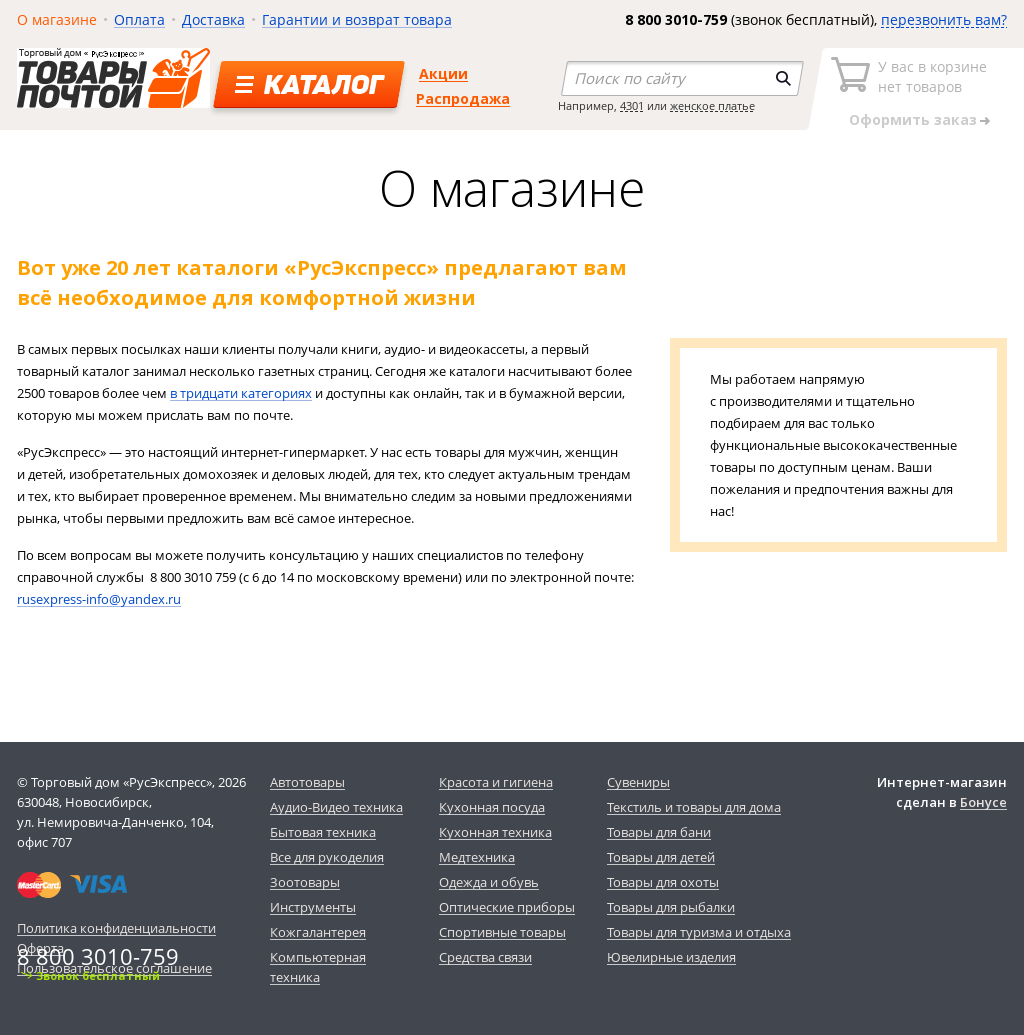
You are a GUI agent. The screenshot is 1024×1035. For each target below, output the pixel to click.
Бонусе (983, 802)
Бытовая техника (323, 832)
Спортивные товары (502, 932)
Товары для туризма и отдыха (699, 932)
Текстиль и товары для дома (694, 807)
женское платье (712, 105)
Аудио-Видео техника (336, 807)
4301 (632, 105)
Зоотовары (305, 882)
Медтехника (477, 857)
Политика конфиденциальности (116, 928)
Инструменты (313, 907)
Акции (443, 73)
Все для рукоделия (327, 857)
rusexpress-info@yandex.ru (99, 599)
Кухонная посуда (492, 807)
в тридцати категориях (241, 393)
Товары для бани (659, 832)
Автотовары (307, 782)
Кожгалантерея (318, 932)
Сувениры (638, 782)
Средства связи (485, 957)
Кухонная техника (495, 832)
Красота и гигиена (496, 782)
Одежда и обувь (489, 882)
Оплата (139, 19)
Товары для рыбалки (671, 907)
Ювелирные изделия (671, 957)
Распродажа (463, 98)
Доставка (213, 19)
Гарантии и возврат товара (357, 19)
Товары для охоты (663, 882)
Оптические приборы (507, 907)
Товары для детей (661, 857)
